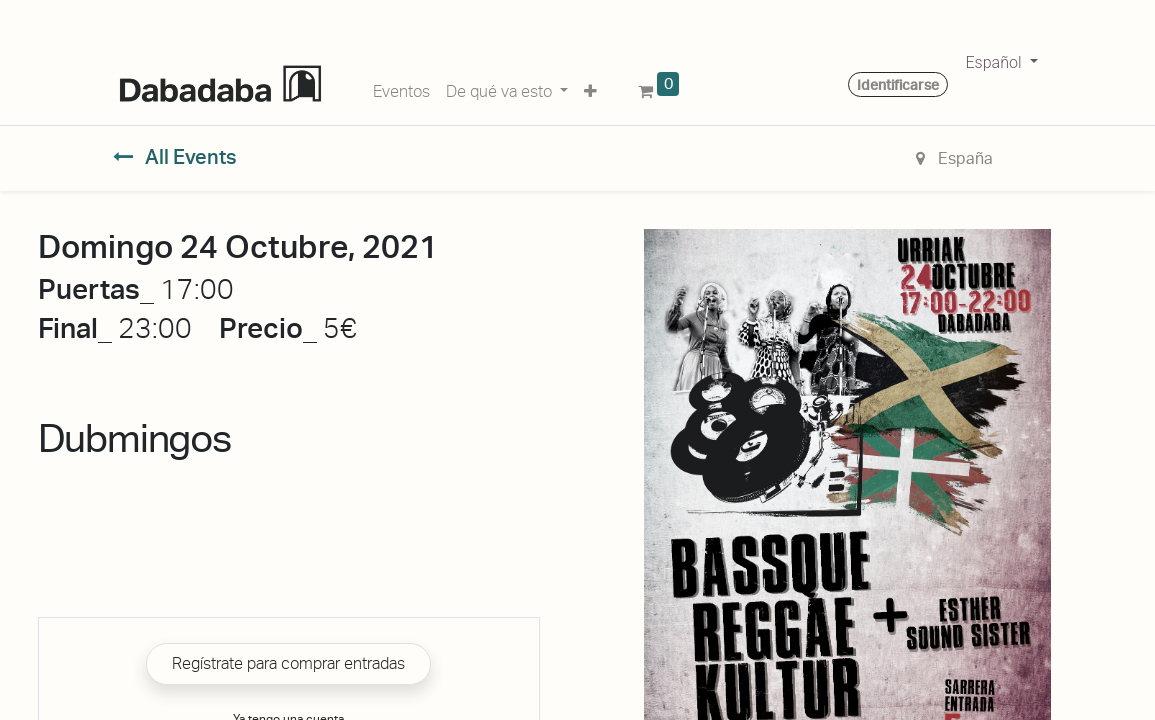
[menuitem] (401, 88)
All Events (175, 157)
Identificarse (898, 85)
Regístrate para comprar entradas (288, 663)
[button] (590, 88)
